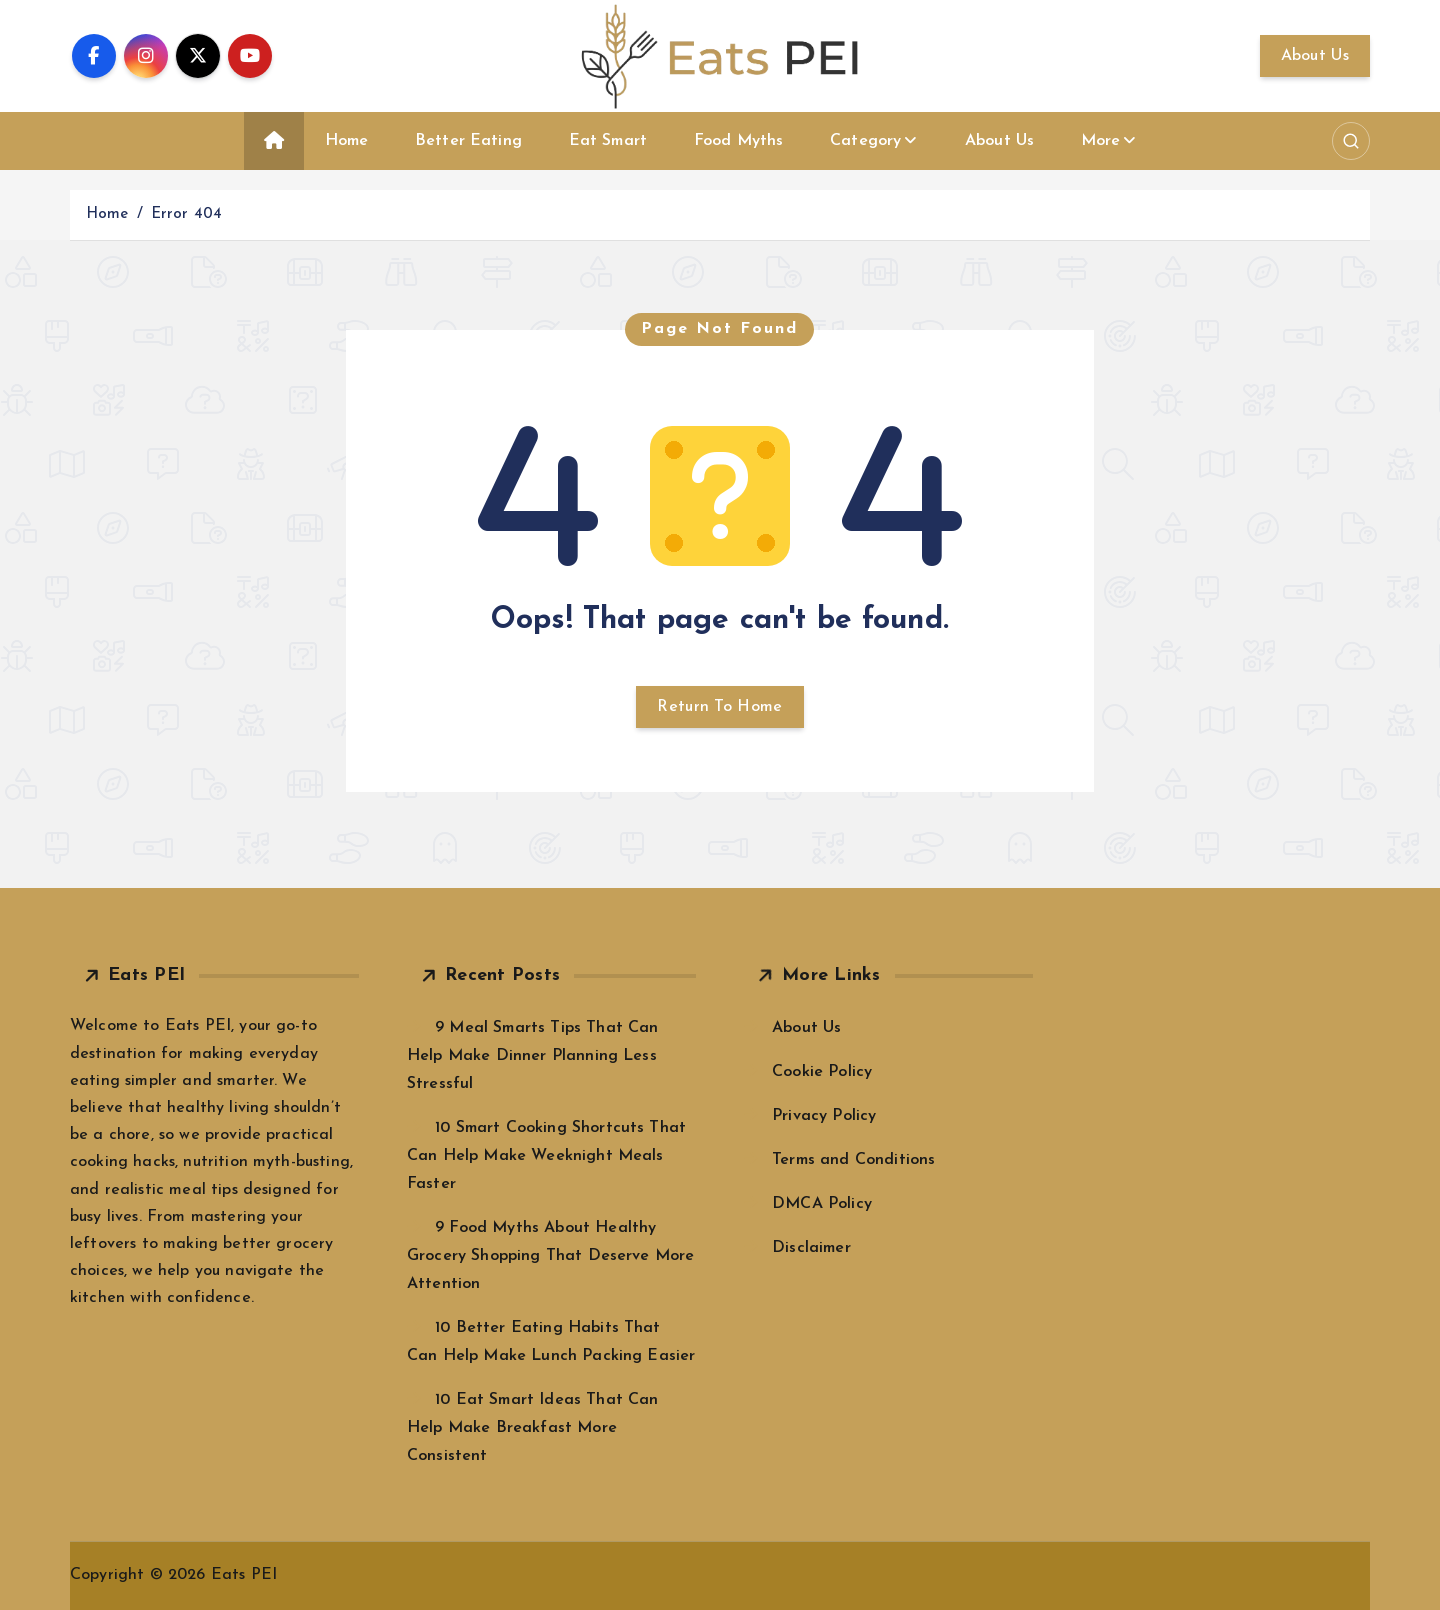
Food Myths (739, 141)
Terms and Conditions (853, 1160)
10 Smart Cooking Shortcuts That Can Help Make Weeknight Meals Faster (546, 1156)
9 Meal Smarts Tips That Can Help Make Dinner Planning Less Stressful (533, 1056)
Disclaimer (811, 1248)
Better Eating (468, 141)
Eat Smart (608, 141)
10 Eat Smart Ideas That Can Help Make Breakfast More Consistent (533, 1428)
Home (347, 141)
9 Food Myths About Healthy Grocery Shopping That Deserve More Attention (550, 1256)
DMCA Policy (822, 1204)
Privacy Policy (824, 1116)
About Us (1315, 56)
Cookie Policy (822, 1072)
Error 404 (186, 214)
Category (865, 141)
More (1101, 141)
